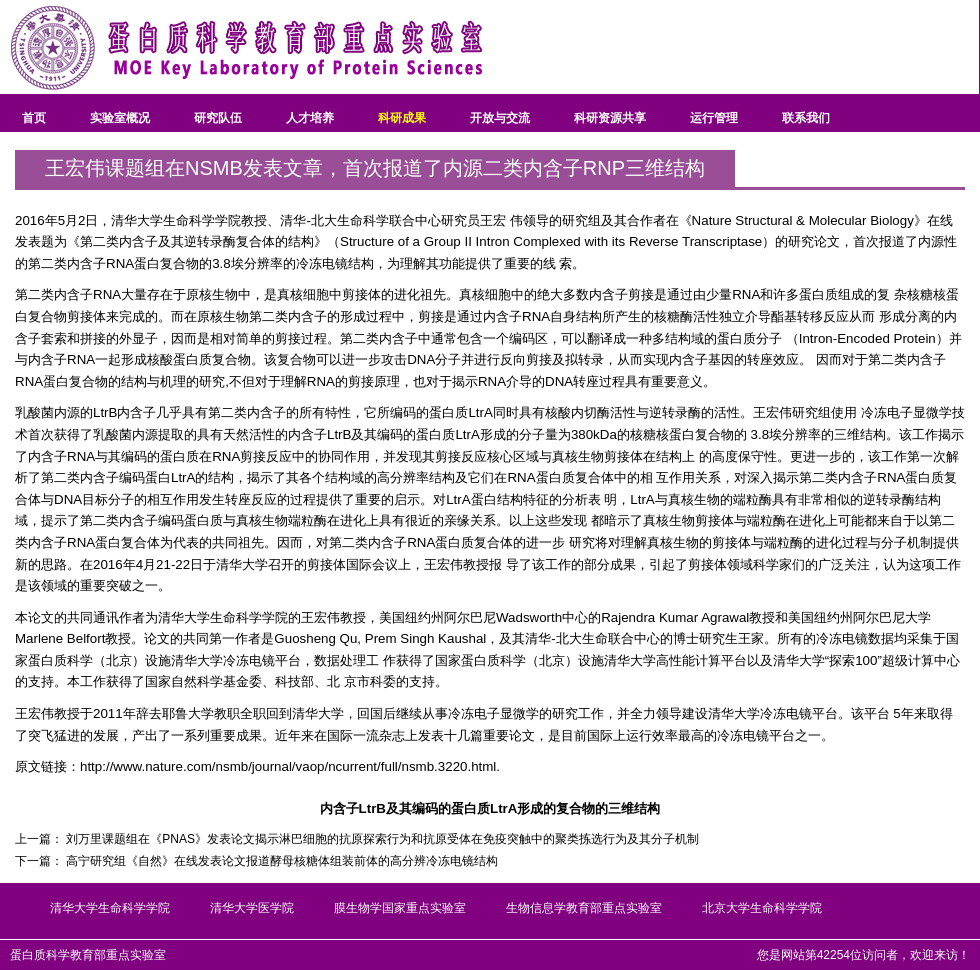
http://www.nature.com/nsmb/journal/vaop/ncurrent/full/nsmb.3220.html (288, 766)
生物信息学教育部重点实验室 (584, 908)
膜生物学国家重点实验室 (400, 908)
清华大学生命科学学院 (110, 908)
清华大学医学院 (252, 908)
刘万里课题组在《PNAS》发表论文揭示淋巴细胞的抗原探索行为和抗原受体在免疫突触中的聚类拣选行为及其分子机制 (382, 839)
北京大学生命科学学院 (762, 908)
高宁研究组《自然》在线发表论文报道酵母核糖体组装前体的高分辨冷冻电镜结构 (282, 861)
